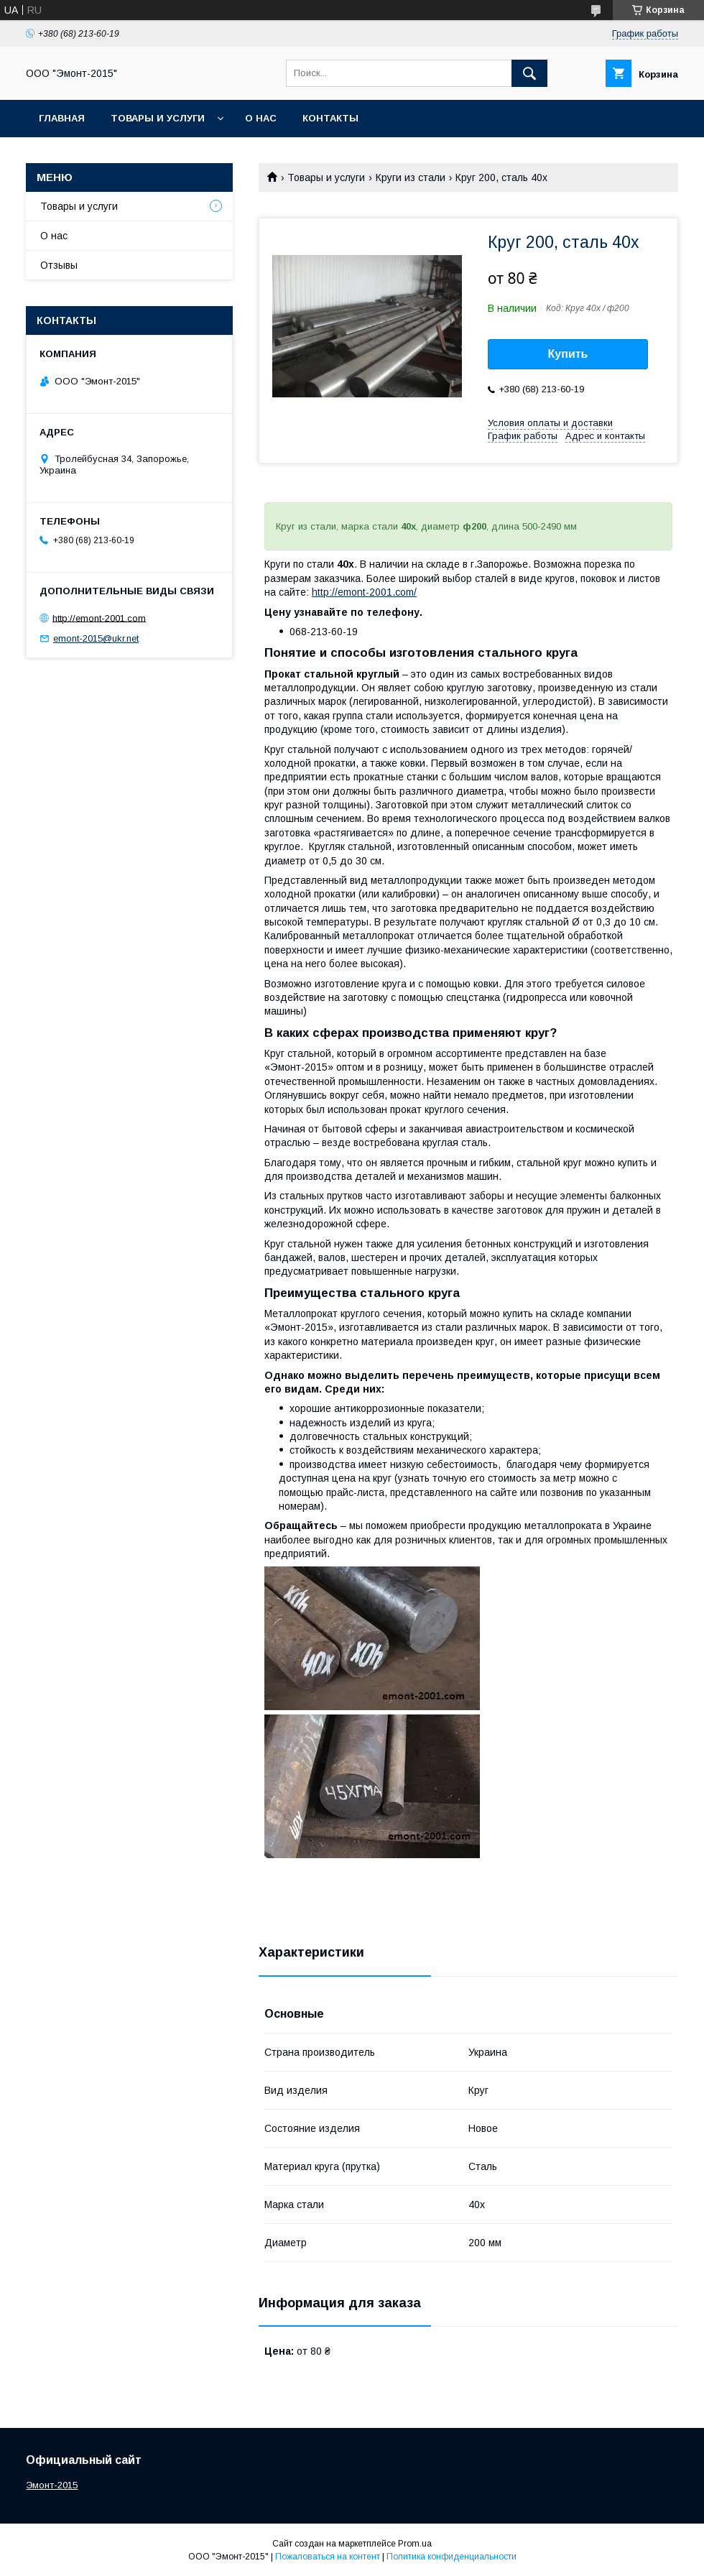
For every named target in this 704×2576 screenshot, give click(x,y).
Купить (568, 354)
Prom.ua (415, 2544)
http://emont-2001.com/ (364, 592)
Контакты (330, 118)
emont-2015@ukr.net (96, 638)
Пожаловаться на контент (327, 2557)
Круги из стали (410, 177)
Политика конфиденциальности (451, 2557)
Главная (62, 118)
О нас (261, 118)
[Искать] (529, 73)
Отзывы (59, 265)
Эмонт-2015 (52, 2485)
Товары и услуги (158, 118)
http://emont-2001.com (99, 617)
